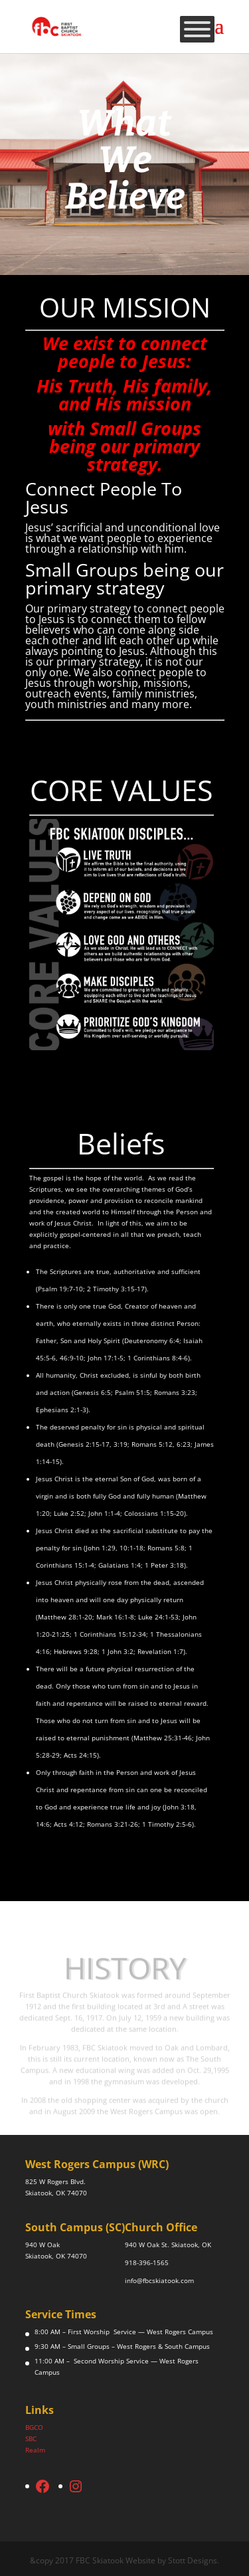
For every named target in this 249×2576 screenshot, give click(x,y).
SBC (31, 2438)
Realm (35, 2449)
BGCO (34, 2427)
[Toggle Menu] (197, 29)
